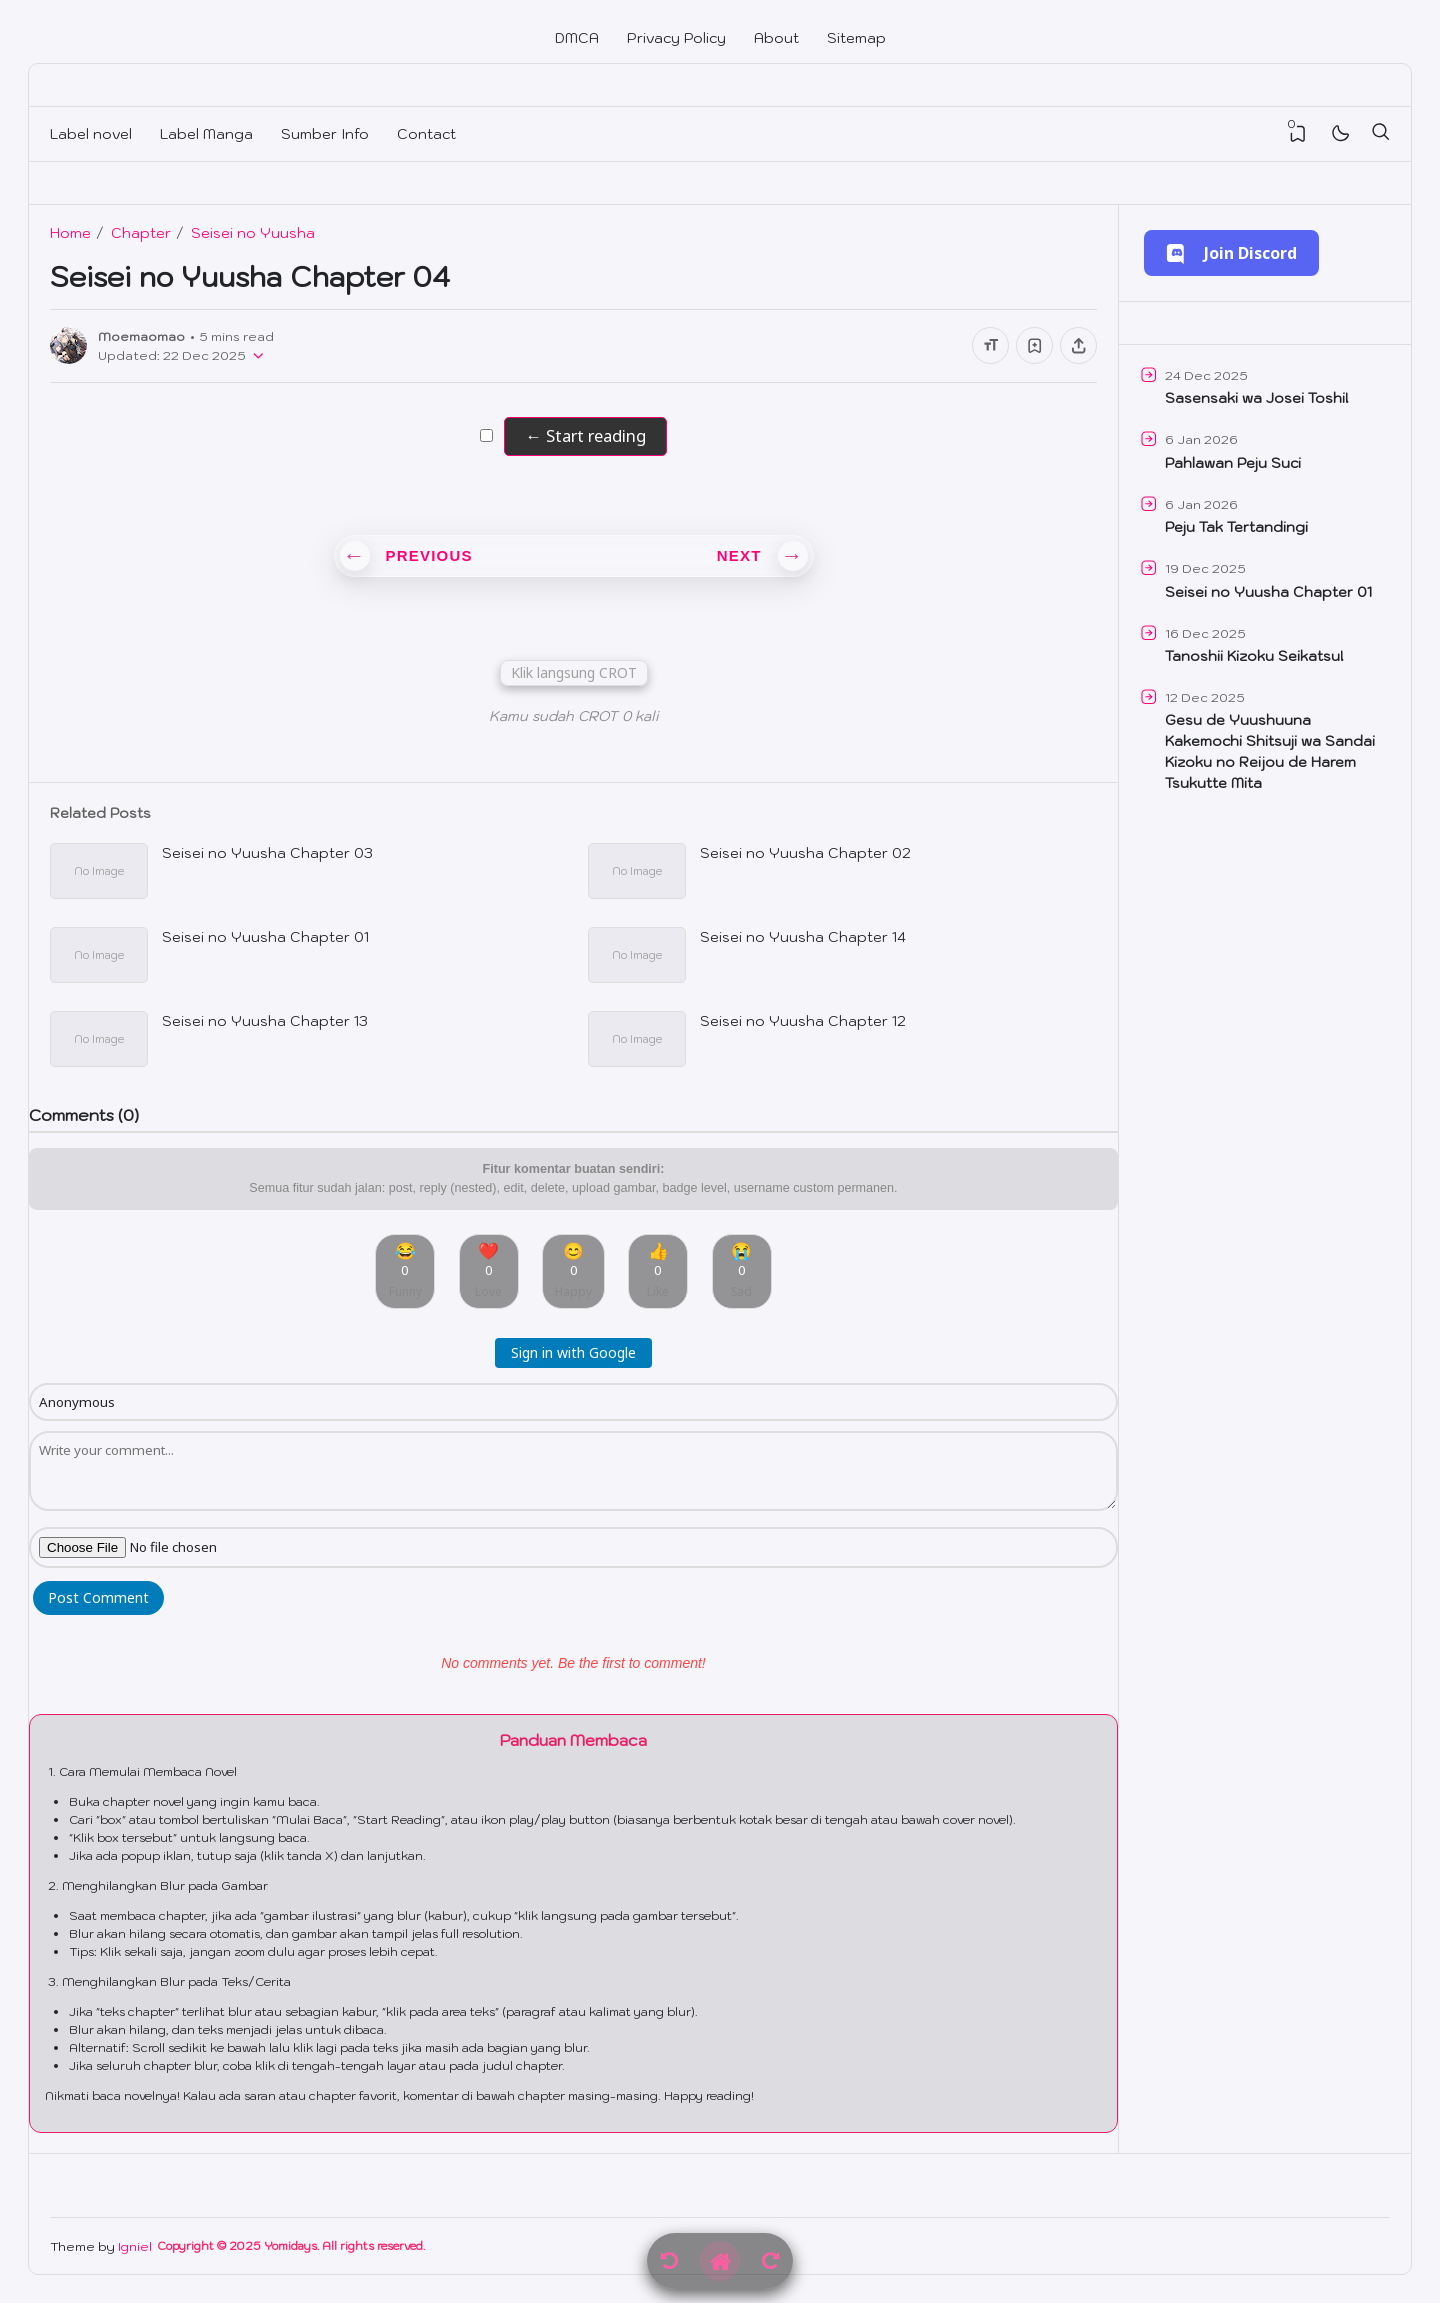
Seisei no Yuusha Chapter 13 (265, 1021)
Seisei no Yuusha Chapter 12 (803, 1021)
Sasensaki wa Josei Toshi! (1257, 398)
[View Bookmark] (1298, 134)
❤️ (488, 1269)
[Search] (1380, 134)
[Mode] (1339, 134)
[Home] (720, 2261)
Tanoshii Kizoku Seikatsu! (1254, 656)
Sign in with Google (573, 1352)
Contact (426, 134)
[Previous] (669, 2261)
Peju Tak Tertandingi (1236, 527)
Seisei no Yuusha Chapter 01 (265, 937)
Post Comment (98, 1597)
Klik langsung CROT (574, 672)
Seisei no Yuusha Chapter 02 (805, 853)
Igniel (135, 2246)
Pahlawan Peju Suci (1233, 463)
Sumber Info (325, 134)
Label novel (91, 134)
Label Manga (206, 134)
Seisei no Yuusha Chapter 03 (267, 853)
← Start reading (585, 435)
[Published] (255, 355)
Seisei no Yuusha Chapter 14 (803, 937)
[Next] (770, 2261)
